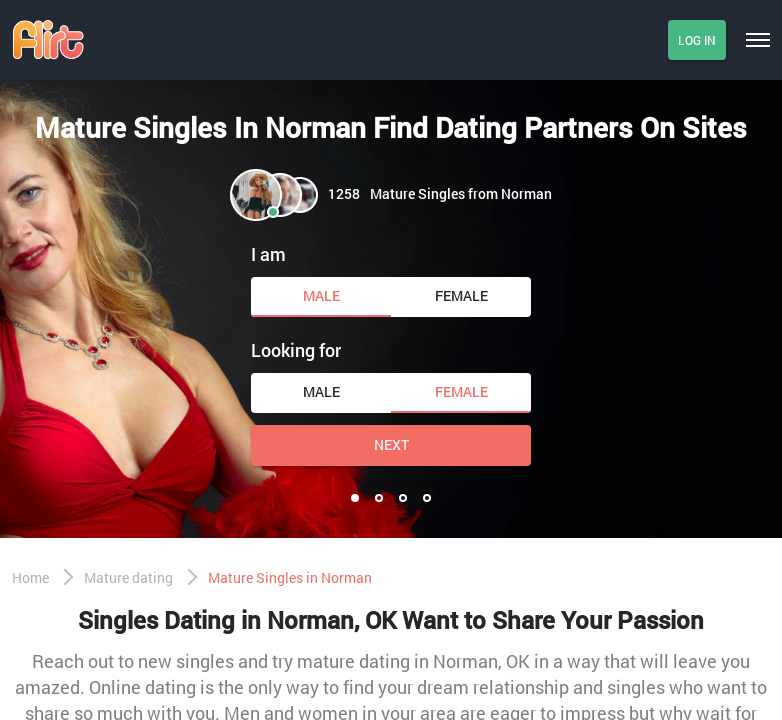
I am (268, 254)
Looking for (296, 350)
